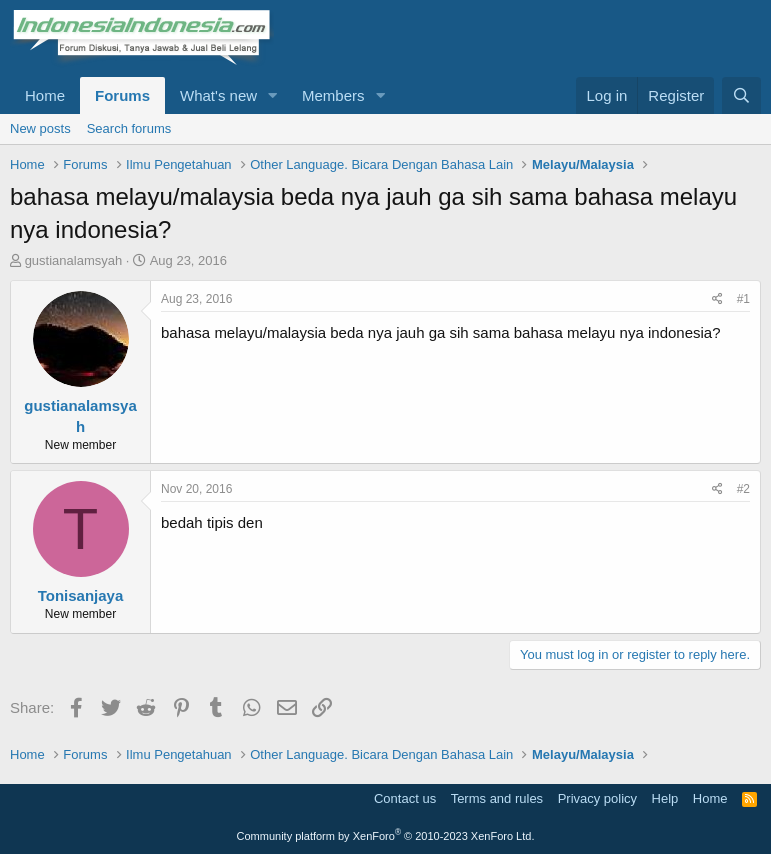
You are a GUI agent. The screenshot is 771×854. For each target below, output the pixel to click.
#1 (743, 299)
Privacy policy (597, 798)
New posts (40, 128)
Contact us (405, 798)
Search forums (129, 128)
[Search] (741, 95)
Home (45, 95)
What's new (218, 95)
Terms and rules (497, 798)
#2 (743, 489)
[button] (273, 95)
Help (665, 798)
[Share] (717, 299)
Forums (122, 95)
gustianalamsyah (74, 260)
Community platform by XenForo (386, 836)
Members (333, 95)
